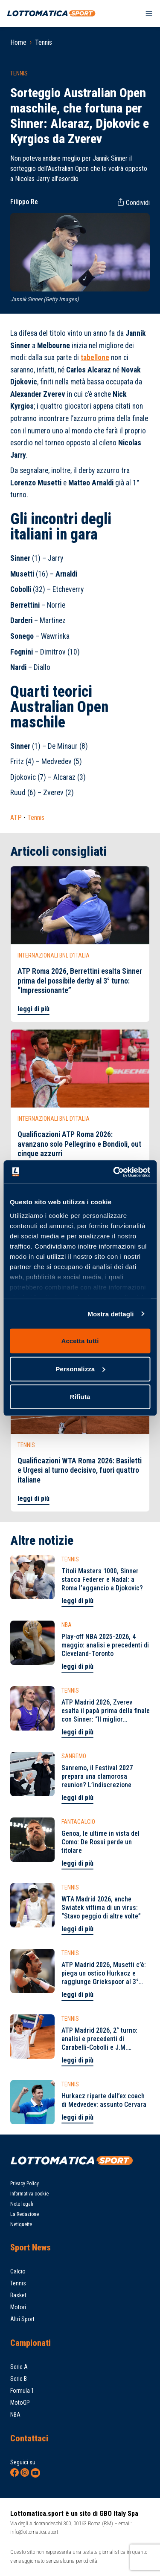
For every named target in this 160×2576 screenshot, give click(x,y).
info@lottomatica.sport (34, 2532)
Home (18, 42)
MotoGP (20, 2402)
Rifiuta (80, 1396)
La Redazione (24, 2214)
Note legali (21, 2204)
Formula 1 (22, 2390)
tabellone (95, 357)
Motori (18, 2307)
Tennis (43, 42)
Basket (18, 2295)
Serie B (18, 2378)
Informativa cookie (29, 2194)
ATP (16, 817)
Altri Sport (22, 2319)
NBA (15, 2414)
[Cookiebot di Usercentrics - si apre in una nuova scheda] (114, 1171)
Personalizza (80, 1368)
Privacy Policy (24, 2184)
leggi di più (33, 1009)
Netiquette (21, 2224)
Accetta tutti (80, 1340)
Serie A (19, 2366)
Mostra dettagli (110, 1313)
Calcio (18, 2271)
